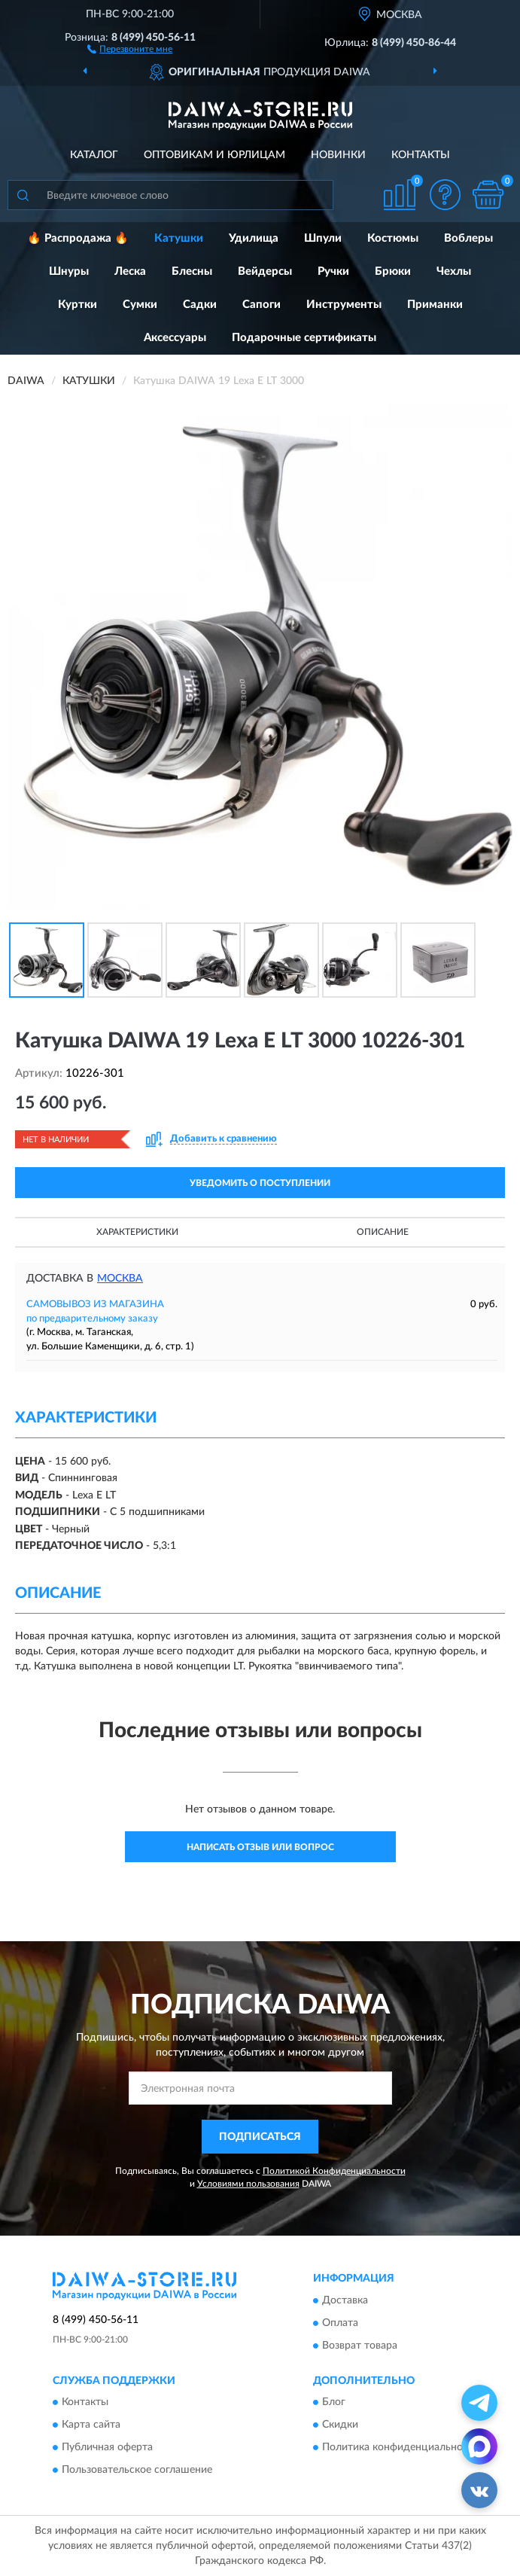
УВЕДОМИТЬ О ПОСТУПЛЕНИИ (260, 1182)
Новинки (338, 155)
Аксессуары (175, 337)
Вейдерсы (265, 271)
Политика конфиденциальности (400, 2447)
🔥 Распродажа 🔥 (78, 238)
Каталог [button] (94, 155)
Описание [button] (383, 1231)
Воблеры (468, 238)
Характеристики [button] (137, 1231)
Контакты (420, 155)
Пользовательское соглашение (137, 2470)
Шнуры (69, 271)
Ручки (333, 271)
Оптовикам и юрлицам (214, 155)
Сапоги (261, 304)
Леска (130, 271)
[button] (129, 48)
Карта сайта (91, 2424)
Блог (333, 2402)
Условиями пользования (248, 2183)
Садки (200, 304)
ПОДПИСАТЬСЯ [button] (260, 2137)
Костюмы (392, 238)
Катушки (178, 238)
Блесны (192, 271)
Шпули (323, 238)
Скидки (340, 2424)
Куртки (77, 304)
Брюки (393, 271)
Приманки (435, 304)
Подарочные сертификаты (304, 337)
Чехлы (453, 271)
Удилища (253, 238)
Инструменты (344, 304)
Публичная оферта (107, 2447)
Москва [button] (120, 1278)
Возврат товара (359, 2345)
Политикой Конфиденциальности (334, 2170)
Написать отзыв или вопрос (260, 1847)
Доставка (345, 2300)
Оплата (340, 2323)
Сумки (140, 304)
